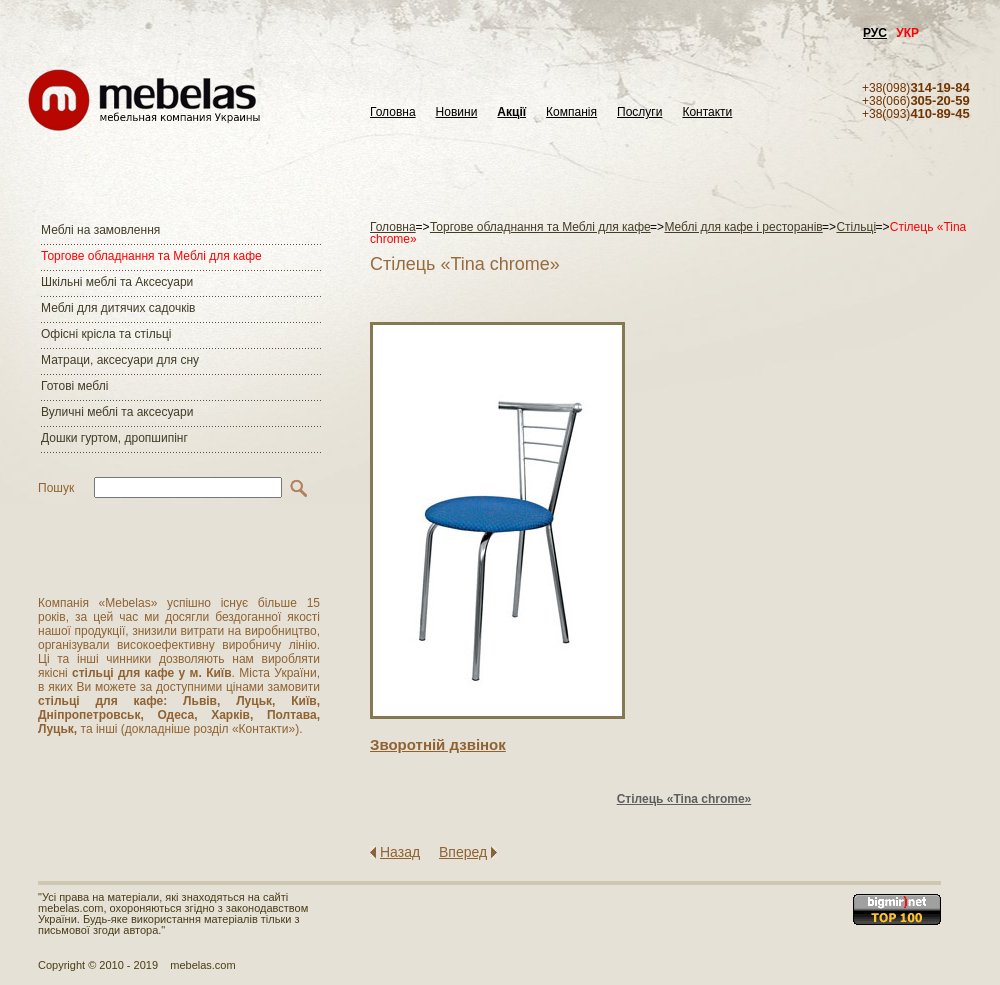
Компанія (571, 112)
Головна (393, 112)
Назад (400, 852)
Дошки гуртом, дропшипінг (114, 438)
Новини (457, 112)
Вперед (463, 852)
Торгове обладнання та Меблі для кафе (151, 256)
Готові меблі (74, 386)
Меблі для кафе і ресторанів (743, 227)
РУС (875, 33)
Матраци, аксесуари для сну (120, 360)
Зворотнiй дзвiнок (438, 744)
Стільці (856, 227)
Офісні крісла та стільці (106, 334)
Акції (511, 112)
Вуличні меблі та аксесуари (117, 412)
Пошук (56, 488)
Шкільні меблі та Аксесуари (117, 282)
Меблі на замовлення (100, 230)
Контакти (707, 112)
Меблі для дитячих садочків (118, 308)
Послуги (639, 112)
